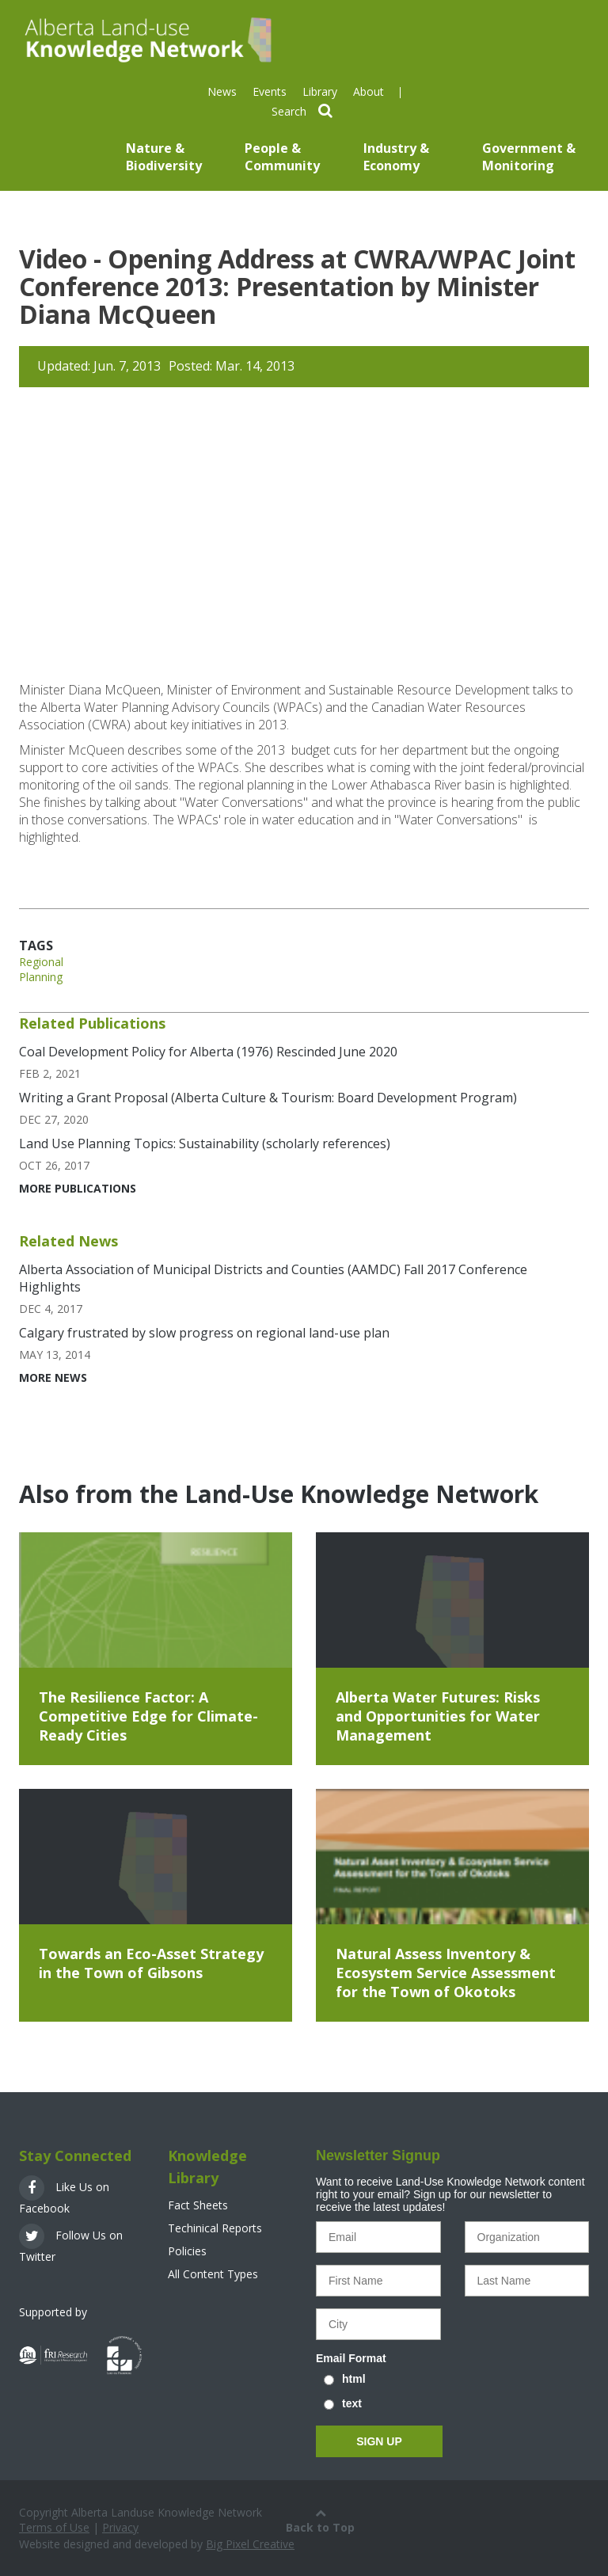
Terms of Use (54, 2527)
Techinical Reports (215, 2227)
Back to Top (320, 2520)
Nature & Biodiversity (164, 156)
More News (53, 1377)
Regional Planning (41, 969)
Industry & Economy (396, 156)
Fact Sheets (198, 2205)
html (354, 2378)
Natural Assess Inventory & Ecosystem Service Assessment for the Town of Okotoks (446, 1972)
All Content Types (213, 2273)
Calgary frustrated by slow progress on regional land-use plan (204, 1332)
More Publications (77, 1188)
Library (319, 91)
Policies (187, 2250)
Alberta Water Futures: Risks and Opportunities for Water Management (438, 1716)
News (222, 91)
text (352, 2403)
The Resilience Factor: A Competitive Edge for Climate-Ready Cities (148, 1716)
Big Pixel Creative (250, 2543)
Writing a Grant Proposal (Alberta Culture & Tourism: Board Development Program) (268, 1097)
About (368, 91)
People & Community (282, 156)
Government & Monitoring (529, 156)
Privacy (120, 2527)
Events (270, 91)
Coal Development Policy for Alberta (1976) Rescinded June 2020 (208, 1051)
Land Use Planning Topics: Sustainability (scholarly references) (204, 1143)
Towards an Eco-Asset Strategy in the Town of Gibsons (151, 1963)
